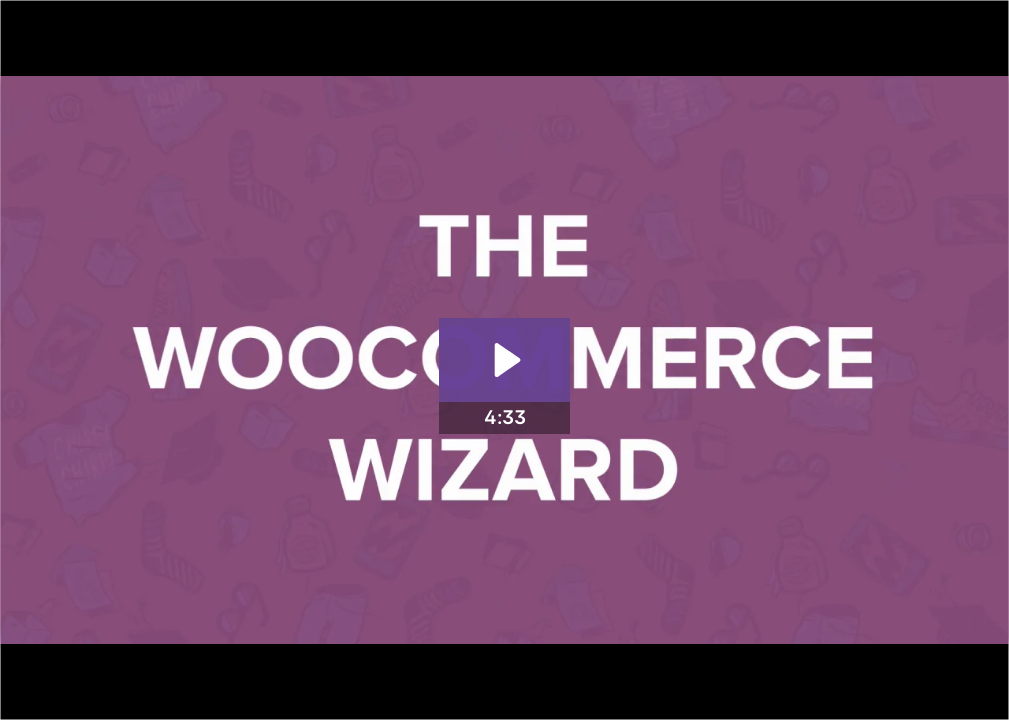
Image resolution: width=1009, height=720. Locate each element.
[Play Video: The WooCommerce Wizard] (504, 360)
